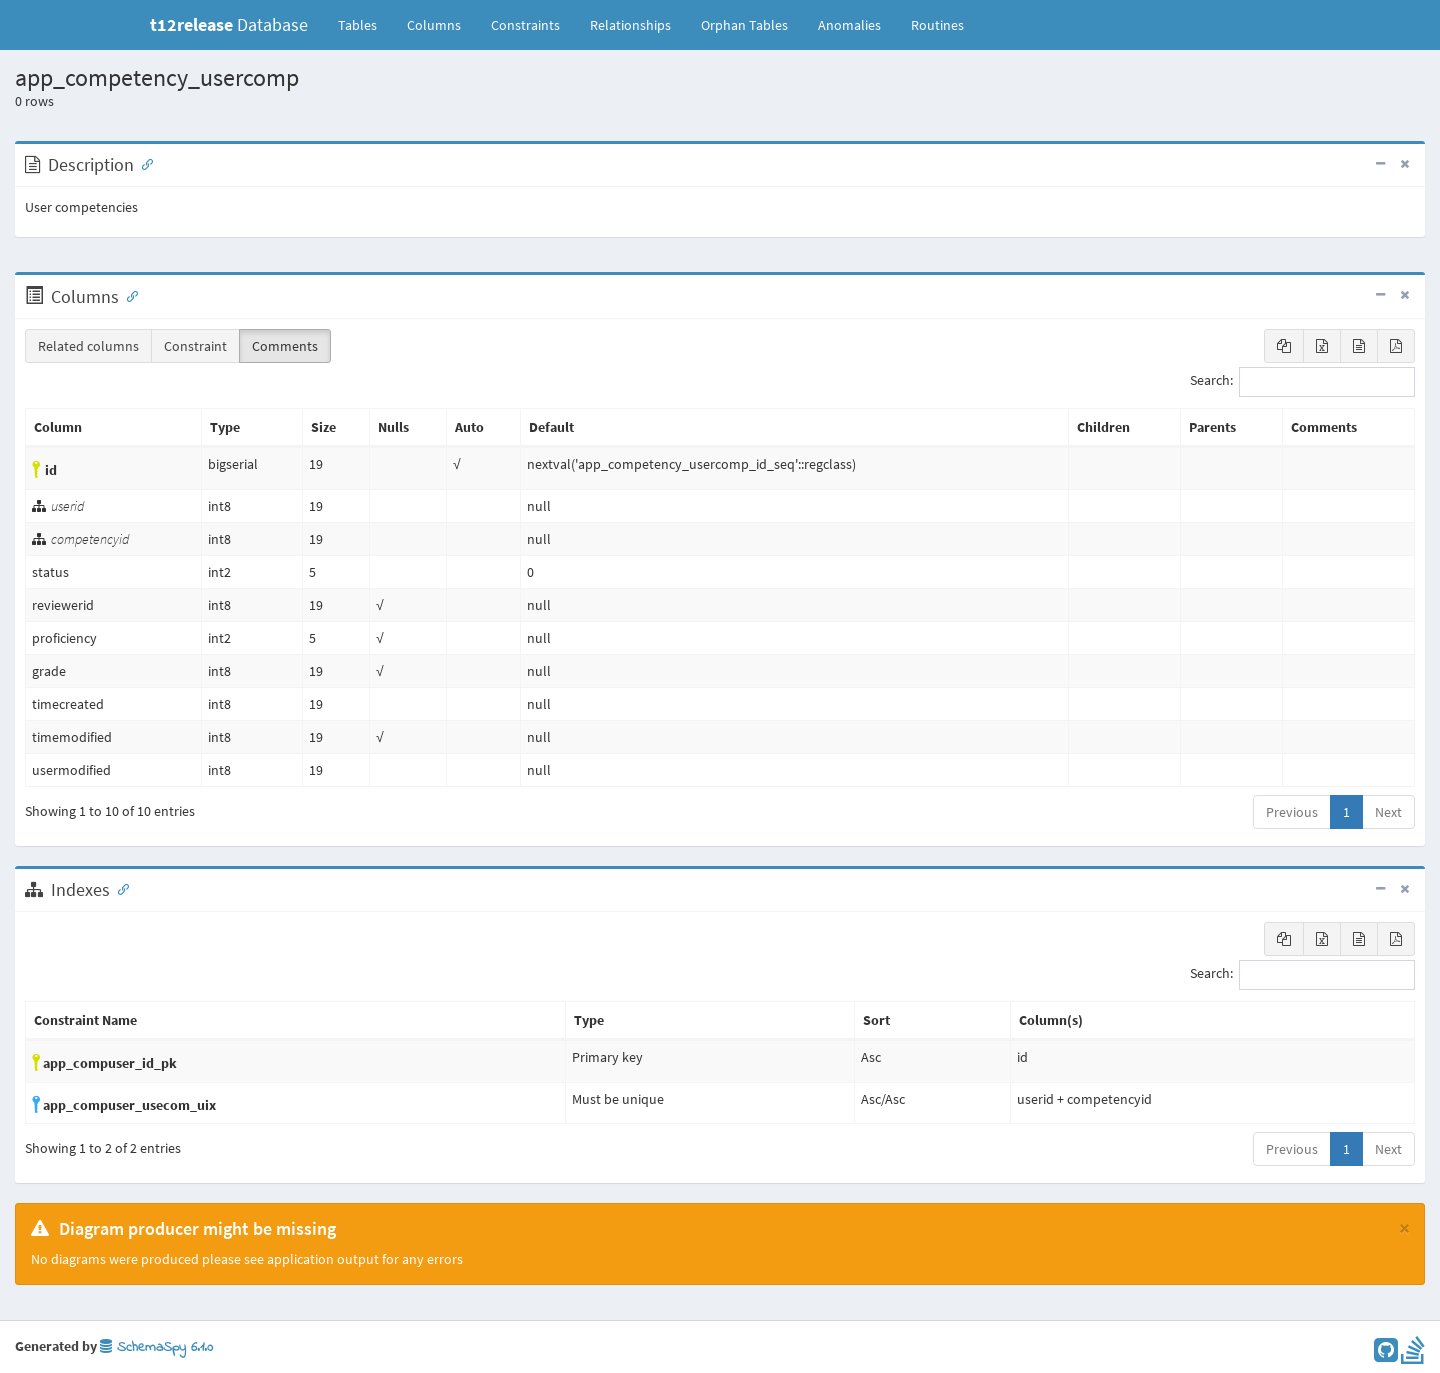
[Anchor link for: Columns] (128, 295)
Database (229, 24)
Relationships (630, 25)
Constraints (525, 25)
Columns (434, 25)
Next (1388, 812)
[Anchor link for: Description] (143, 163)
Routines (937, 25)
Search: (1302, 382)
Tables (365, 24)
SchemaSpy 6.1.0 (156, 1347)
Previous (1292, 812)
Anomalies (849, 25)
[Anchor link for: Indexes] (119, 888)
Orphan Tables (744, 25)
